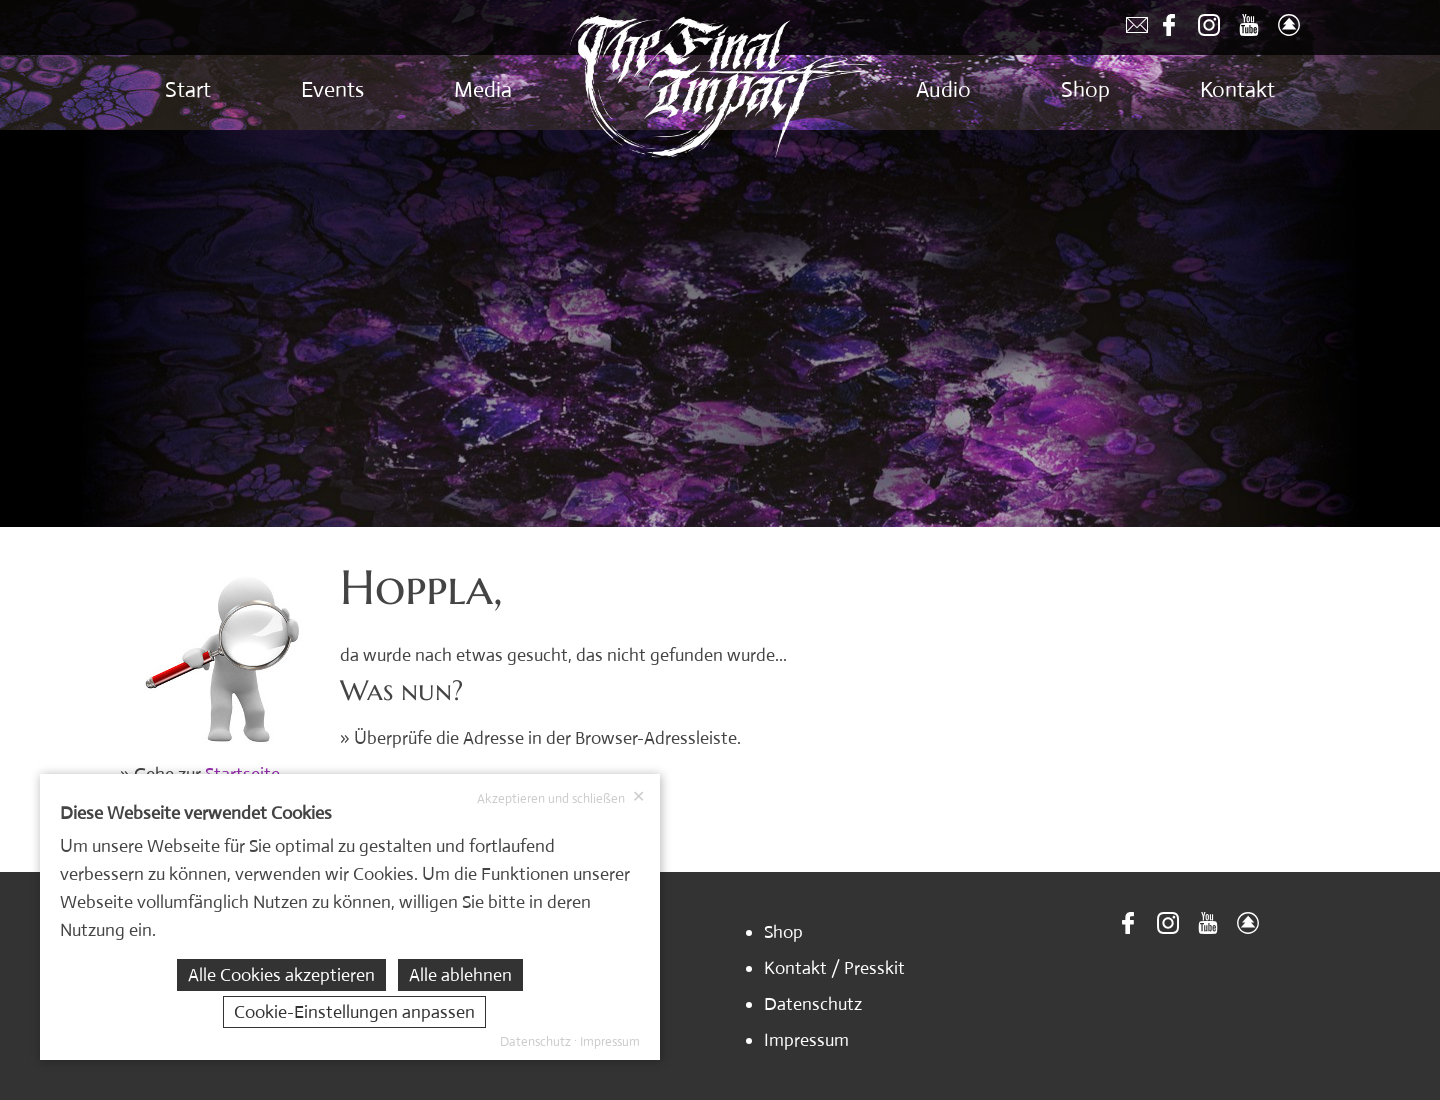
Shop (1085, 89)
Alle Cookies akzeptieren (281, 975)
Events (332, 89)
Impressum (806, 1040)
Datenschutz (813, 1004)
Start (188, 89)
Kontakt (1237, 89)
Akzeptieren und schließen (561, 798)
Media (483, 89)
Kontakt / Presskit (834, 968)
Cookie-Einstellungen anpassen (354, 1012)
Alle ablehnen (460, 975)
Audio (943, 89)
